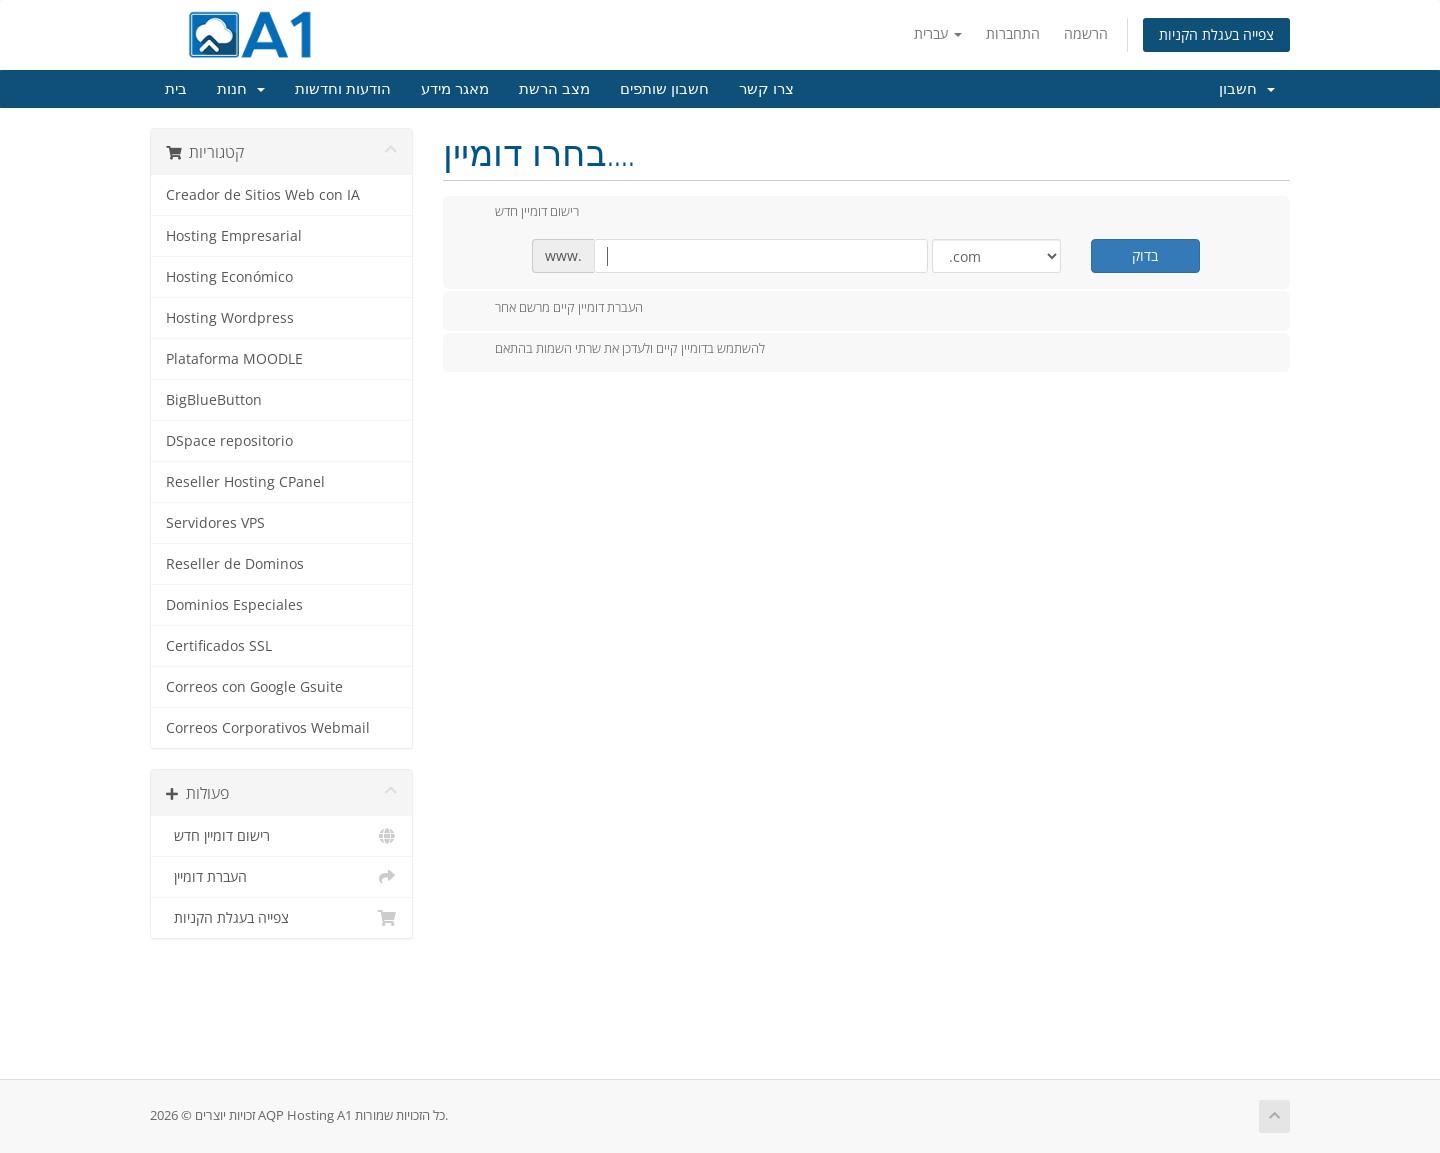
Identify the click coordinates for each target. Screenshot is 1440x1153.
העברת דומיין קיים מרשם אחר (553, 309)
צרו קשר (766, 89)
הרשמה (1086, 33)
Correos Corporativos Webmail (268, 728)
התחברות (1013, 33)
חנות (241, 89)
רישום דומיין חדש (281, 836)
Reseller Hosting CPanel (245, 482)
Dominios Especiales (234, 605)
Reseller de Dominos (235, 564)
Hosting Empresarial (234, 236)
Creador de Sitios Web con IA (263, 195)
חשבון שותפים (664, 89)
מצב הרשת (554, 89)
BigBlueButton (214, 400)
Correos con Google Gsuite (254, 687)
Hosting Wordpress (230, 318)
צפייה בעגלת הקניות (1216, 34)
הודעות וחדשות (343, 89)
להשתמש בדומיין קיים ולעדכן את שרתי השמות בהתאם (614, 350)
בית (176, 89)
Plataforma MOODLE (234, 359)
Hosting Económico (229, 277)
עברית (938, 33)
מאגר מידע (455, 89)
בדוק (1145, 255)
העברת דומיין (281, 877)
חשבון (1247, 89)
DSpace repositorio (229, 441)
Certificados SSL (219, 646)
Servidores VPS (215, 523)
